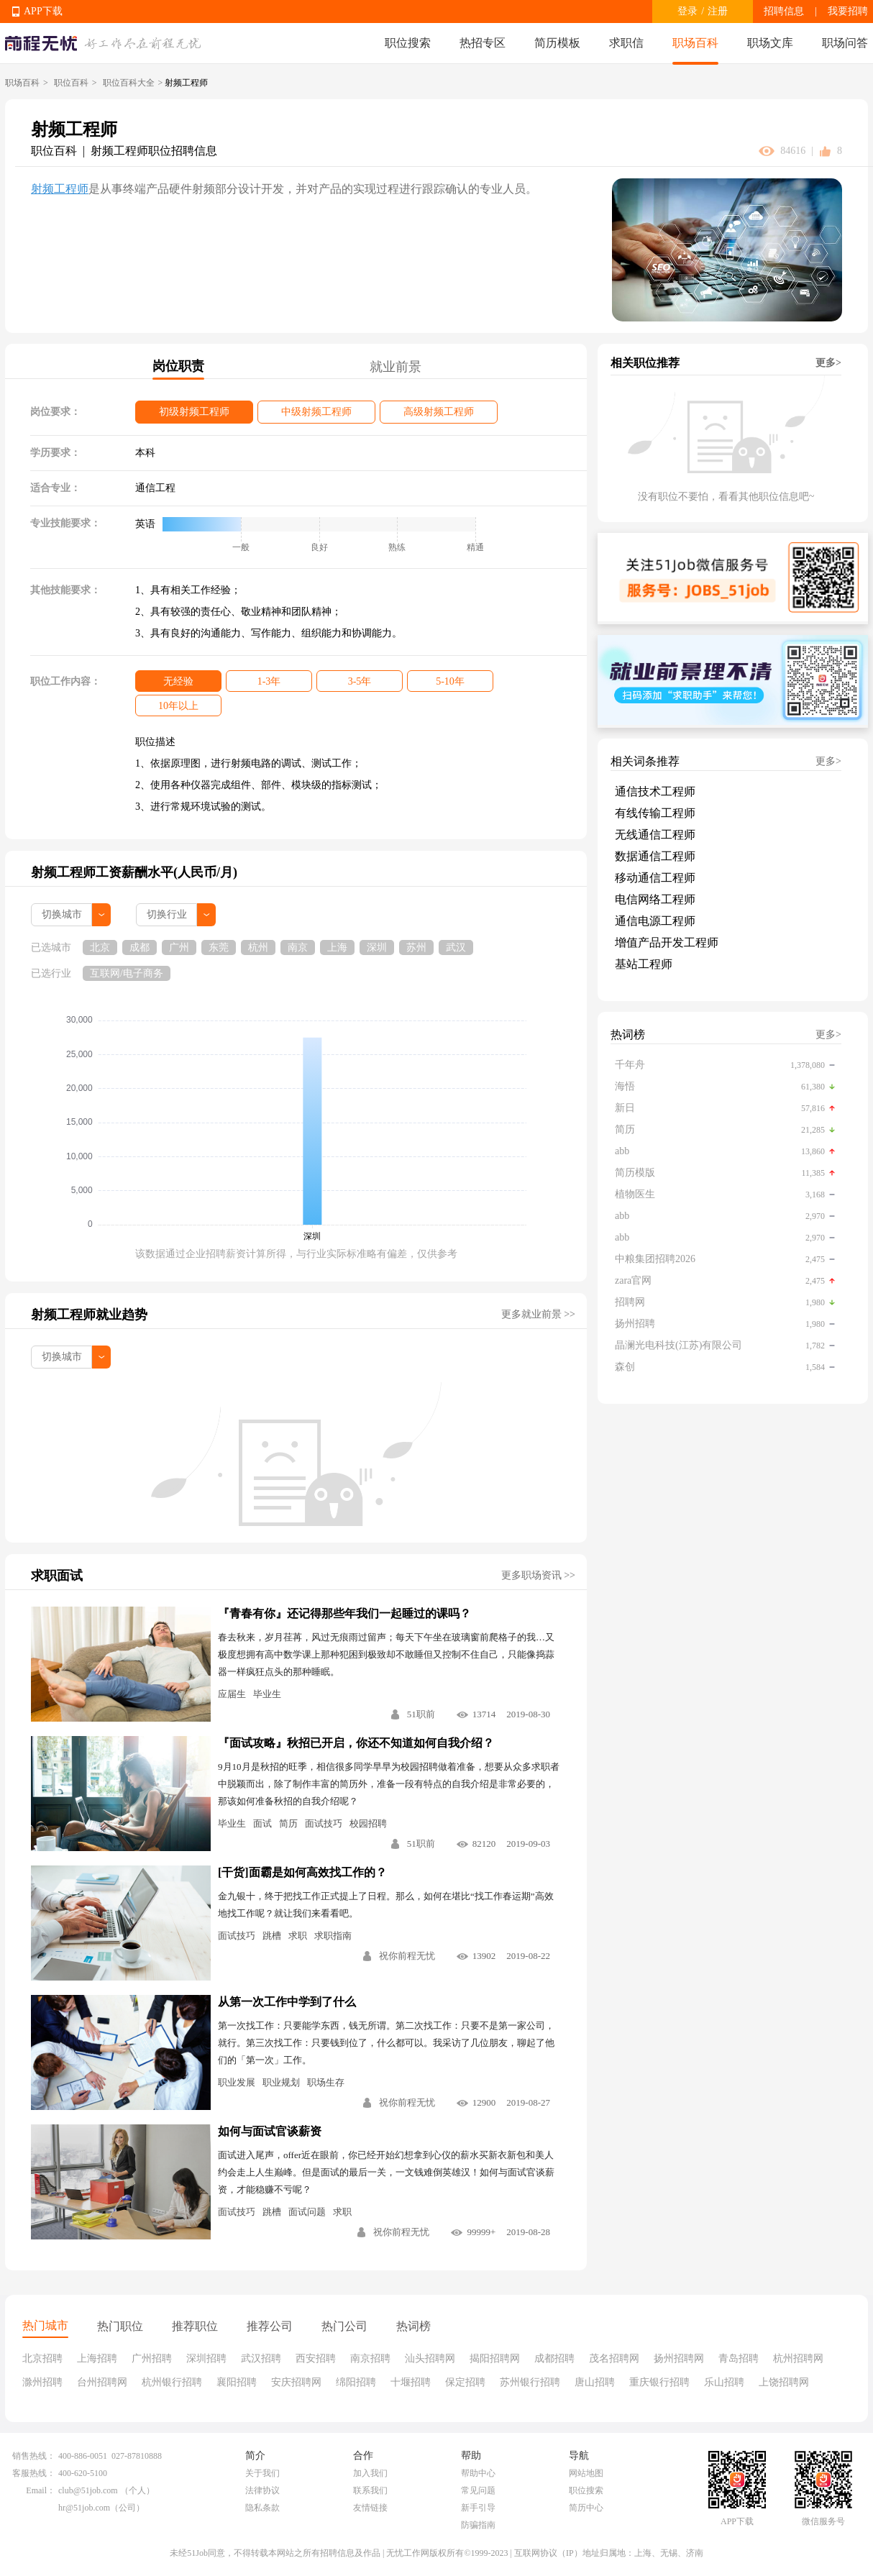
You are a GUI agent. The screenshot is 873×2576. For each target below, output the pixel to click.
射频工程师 (59, 189)
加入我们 (370, 2473)
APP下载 (43, 11)
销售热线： (33, 2456)
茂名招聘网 (614, 2358)
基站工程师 (643, 964)
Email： (40, 2490)
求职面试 (57, 1575)
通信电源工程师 (655, 921)
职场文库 (770, 43)
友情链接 (370, 2508)
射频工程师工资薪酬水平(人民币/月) (134, 872)
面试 (262, 1823)
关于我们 (262, 2473)
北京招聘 (42, 2358)
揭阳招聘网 (495, 2358)
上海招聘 (97, 2358)
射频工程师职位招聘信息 (154, 151)
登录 (687, 11)
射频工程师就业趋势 (89, 1314)
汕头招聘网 (430, 2358)
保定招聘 (465, 2382)
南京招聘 (370, 2358)
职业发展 (236, 2082)
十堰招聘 (410, 2382)
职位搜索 (408, 43)
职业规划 (281, 2082)
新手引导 (478, 2508)
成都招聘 (554, 2358)
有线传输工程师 (655, 813)
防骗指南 (478, 2525)
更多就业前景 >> (538, 1314)
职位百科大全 (129, 83)
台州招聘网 (102, 2382)
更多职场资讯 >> (538, 1575)
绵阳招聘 (356, 2382)
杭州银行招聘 (172, 2382)
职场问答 (845, 43)
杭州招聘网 (798, 2358)
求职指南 (333, 1935)
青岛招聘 (738, 2358)
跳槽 (271, 1935)
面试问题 (307, 2211)
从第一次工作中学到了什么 (287, 2002)
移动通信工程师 (655, 878)
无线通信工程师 (655, 834)
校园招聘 (368, 1823)
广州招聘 (152, 2358)
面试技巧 (323, 1823)
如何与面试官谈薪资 (269, 2131)
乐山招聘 (724, 2382)
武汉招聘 (261, 2358)
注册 (718, 11)
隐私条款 (262, 2508)
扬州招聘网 (679, 2358)
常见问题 (478, 2490)
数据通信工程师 (655, 856)
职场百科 (695, 43)
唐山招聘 (595, 2382)
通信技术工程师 (655, 791)
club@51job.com (88, 2490)
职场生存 (325, 2082)
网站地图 (586, 2473)
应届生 (232, 1694)
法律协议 (262, 2490)
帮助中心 (478, 2473)
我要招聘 (848, 11)
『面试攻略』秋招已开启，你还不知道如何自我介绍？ (356, 1743)
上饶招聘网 (784, 2382)
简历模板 (557, 43)
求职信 (626, 43)
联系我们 (370, 2490)
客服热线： (33, 2473)
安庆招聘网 (296, 2382)
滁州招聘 (42, 2382)
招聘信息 (784, 11)
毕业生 (267, 1694)
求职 (297, 1935)
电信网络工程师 (655, 899)
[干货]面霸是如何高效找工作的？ (302, 1872)
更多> (828, 362)
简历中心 (586, 2508)
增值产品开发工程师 (666, 942)
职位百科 (71, 83)
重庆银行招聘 (659, 2382)
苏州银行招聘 (530, 2382)
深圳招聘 (206, 2358)
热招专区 (483, 43)
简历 (288, 1823)
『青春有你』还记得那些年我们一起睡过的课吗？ (344, 1613)
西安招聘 (316, 2358)
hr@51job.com (84, 2508)
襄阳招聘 (236, 2382)
